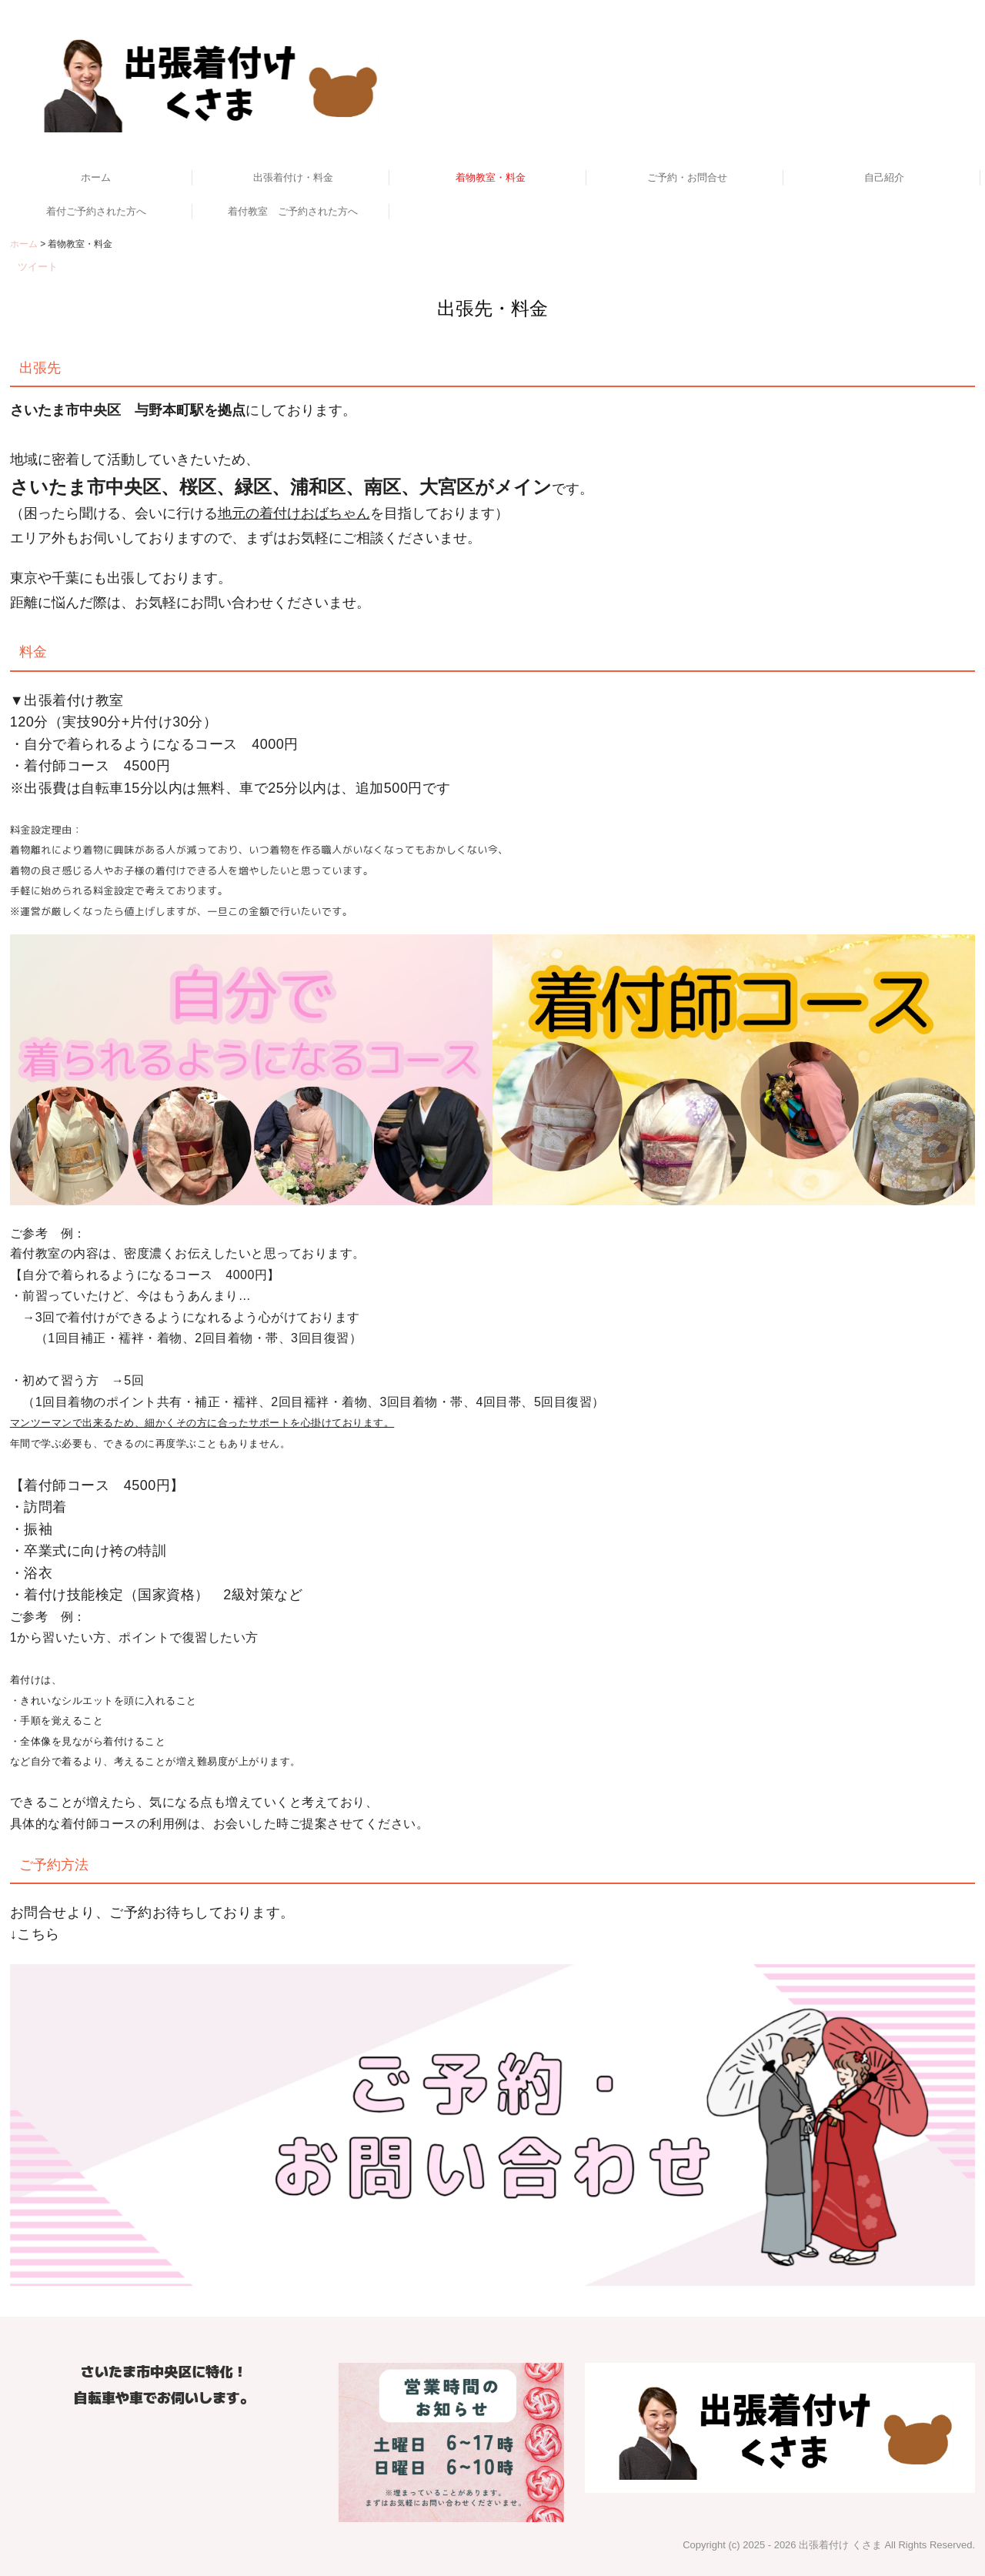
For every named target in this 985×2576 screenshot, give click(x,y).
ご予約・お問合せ (687, 177)
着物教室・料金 (491, 177)
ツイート (38, 266)
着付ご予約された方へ (96, 211)
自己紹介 (884, 177)
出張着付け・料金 (293, 177)
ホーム (96, 177)
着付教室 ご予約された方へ (293, 211)
